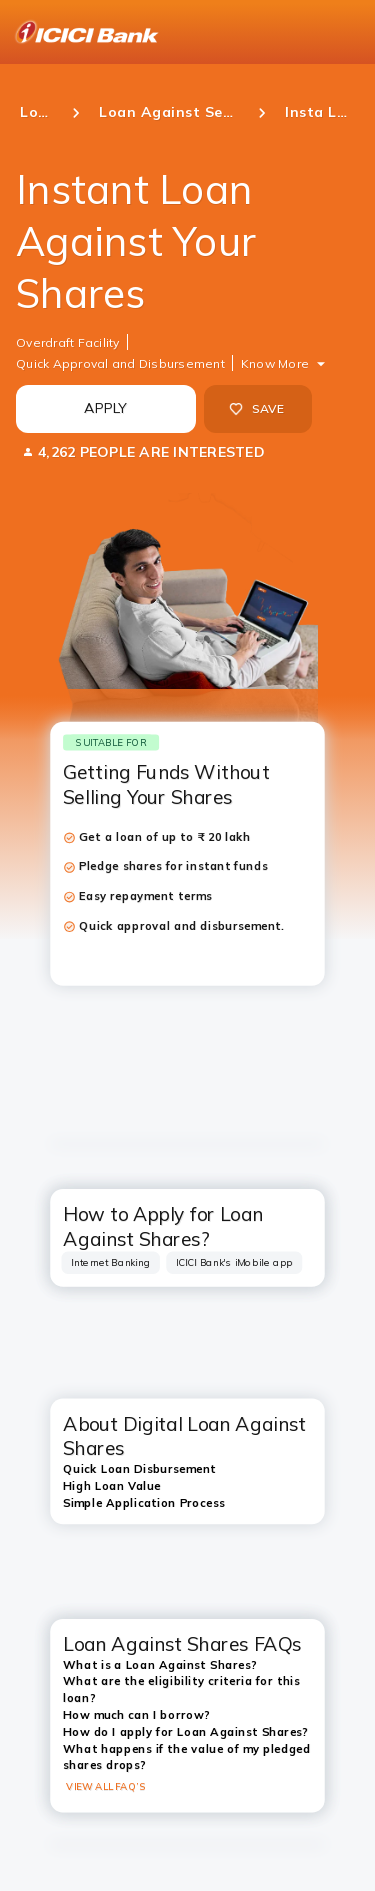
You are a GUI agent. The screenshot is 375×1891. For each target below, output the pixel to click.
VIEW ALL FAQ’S (105, 1786)
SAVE (256, 409)
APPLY (105, 408)
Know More (275, 363)
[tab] (111, 1263)
